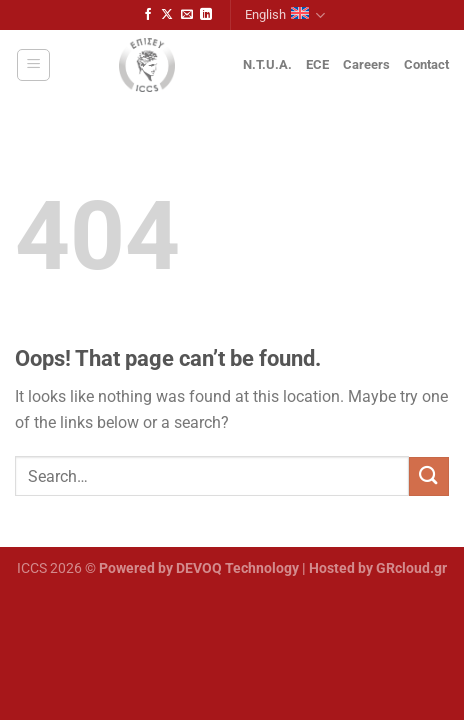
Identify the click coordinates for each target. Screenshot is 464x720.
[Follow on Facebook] (148, 15)
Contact (426, 64)
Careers (366, 64)
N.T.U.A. (267, 64)
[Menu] (33, 65)
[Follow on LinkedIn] (206, 15)
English (285, 15)
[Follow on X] (167, 15)
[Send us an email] (187, 15)
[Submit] (429, 476)
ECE (317, 64)
